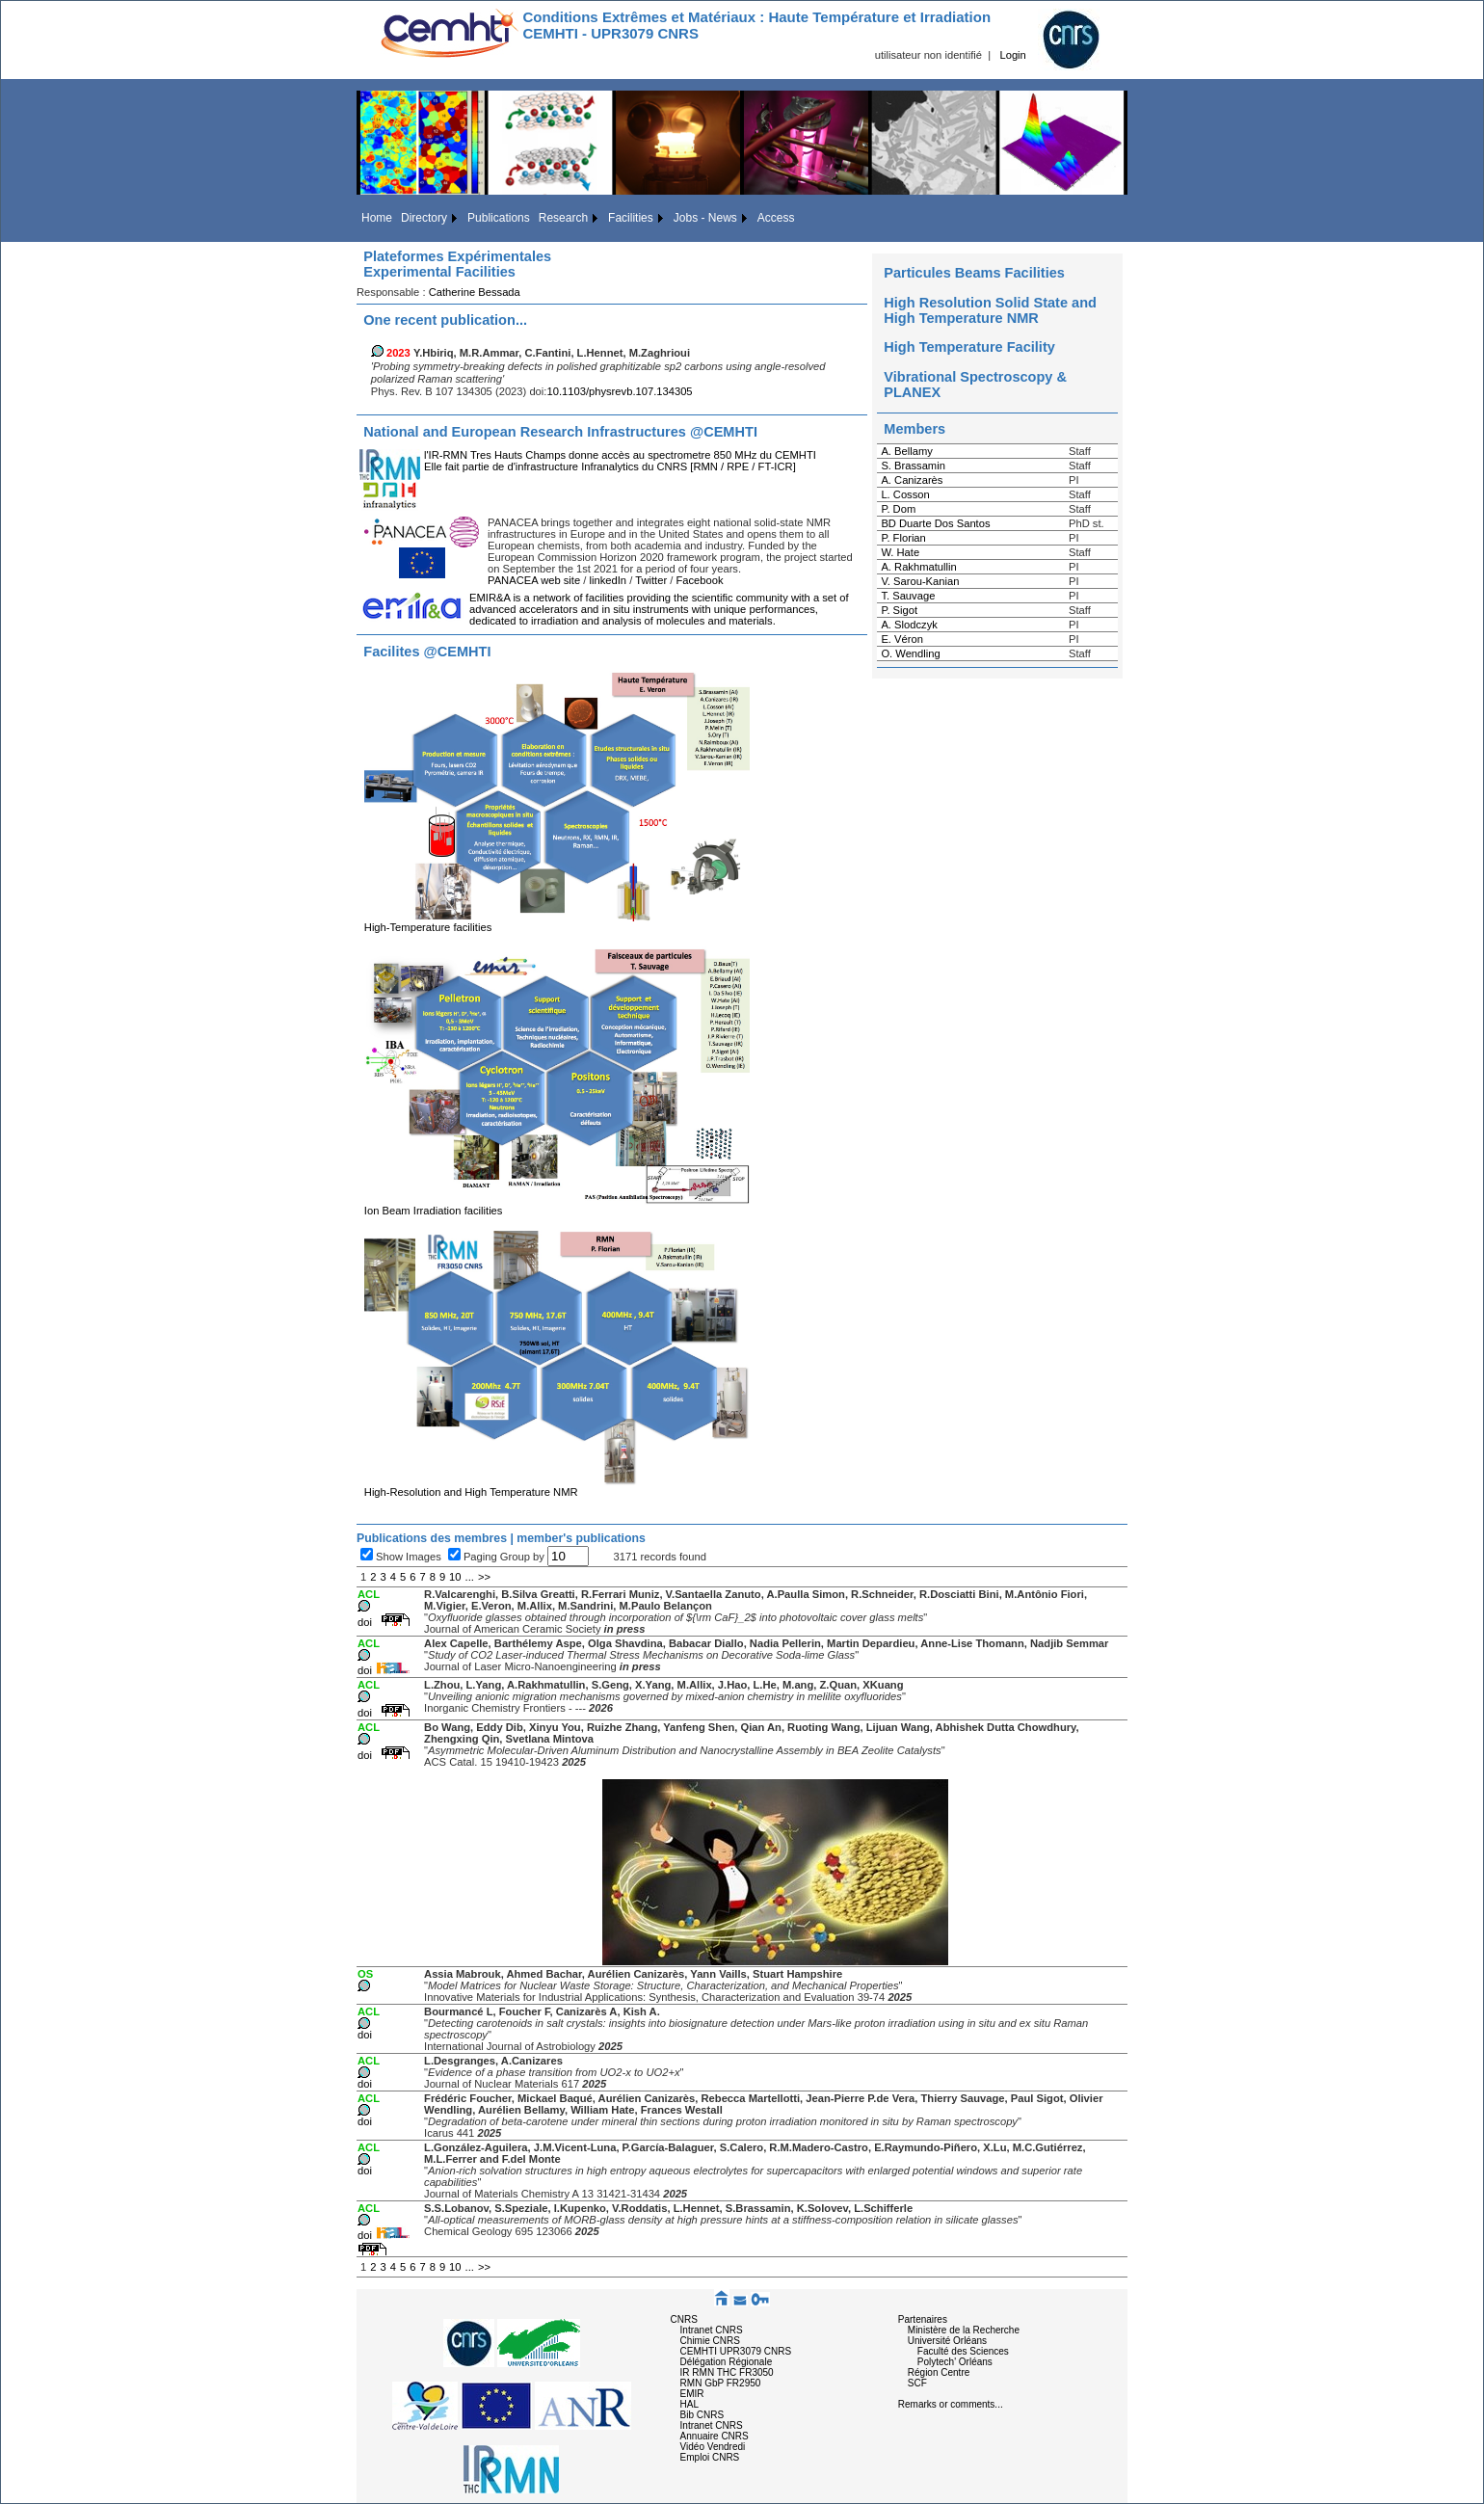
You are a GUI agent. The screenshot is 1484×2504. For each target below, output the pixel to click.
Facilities (630, 218)
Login (1012, 55)
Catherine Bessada (474, 292)
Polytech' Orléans (955, 2362)
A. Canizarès (911, 480)
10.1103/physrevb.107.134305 (619, 391)
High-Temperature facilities (557, 922)
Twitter (651, 580)
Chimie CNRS (710, 2340)
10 (455, 1577)
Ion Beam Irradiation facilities (557, 1205)
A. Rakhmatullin (918, 567)
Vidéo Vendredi (713, 2446)
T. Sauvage (908, 595)
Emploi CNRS (710, 2457)
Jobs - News (705, 218)
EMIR (692, 2393)
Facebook (699, 580)
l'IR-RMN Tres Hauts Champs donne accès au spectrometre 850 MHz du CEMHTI (620, 455)
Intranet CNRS (711, 2330)
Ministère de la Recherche (964, 2330)
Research (563, 218)
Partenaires (922, 2319)
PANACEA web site (534, 580)
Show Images (408, 1556)
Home (376, 218)
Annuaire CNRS (714, 2436)
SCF (917, 2383)
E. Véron (902, 639)
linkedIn (608, 580)
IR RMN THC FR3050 (727, 2372)
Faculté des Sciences (963, 2351)
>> (484, 1577)
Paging (482, 1556)
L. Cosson (905, 494)
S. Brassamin (913, 465)
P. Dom (898, 509)
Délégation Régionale (726, 2362)
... (469, 1577)
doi (365, 1622)
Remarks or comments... (950, 2404)
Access (776, 218)
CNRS (684, 2319)
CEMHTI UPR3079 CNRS (736, 2351)
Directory (424, 218)
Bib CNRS (702, 2415)
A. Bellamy (906, 451)
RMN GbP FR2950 (720, 2383)
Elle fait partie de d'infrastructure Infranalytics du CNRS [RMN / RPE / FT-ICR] (610, 466)
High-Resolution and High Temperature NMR (557, 1487)
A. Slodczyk (909, 624)
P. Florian (903, 538)
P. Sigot (899, 610)
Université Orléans (947, 2340)
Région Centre (938, 2372)
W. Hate (900, 552)
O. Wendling (910, 653)
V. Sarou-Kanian (920, 581)
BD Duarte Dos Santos (935, 523)
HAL (689, 2404)
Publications (498, 218)
